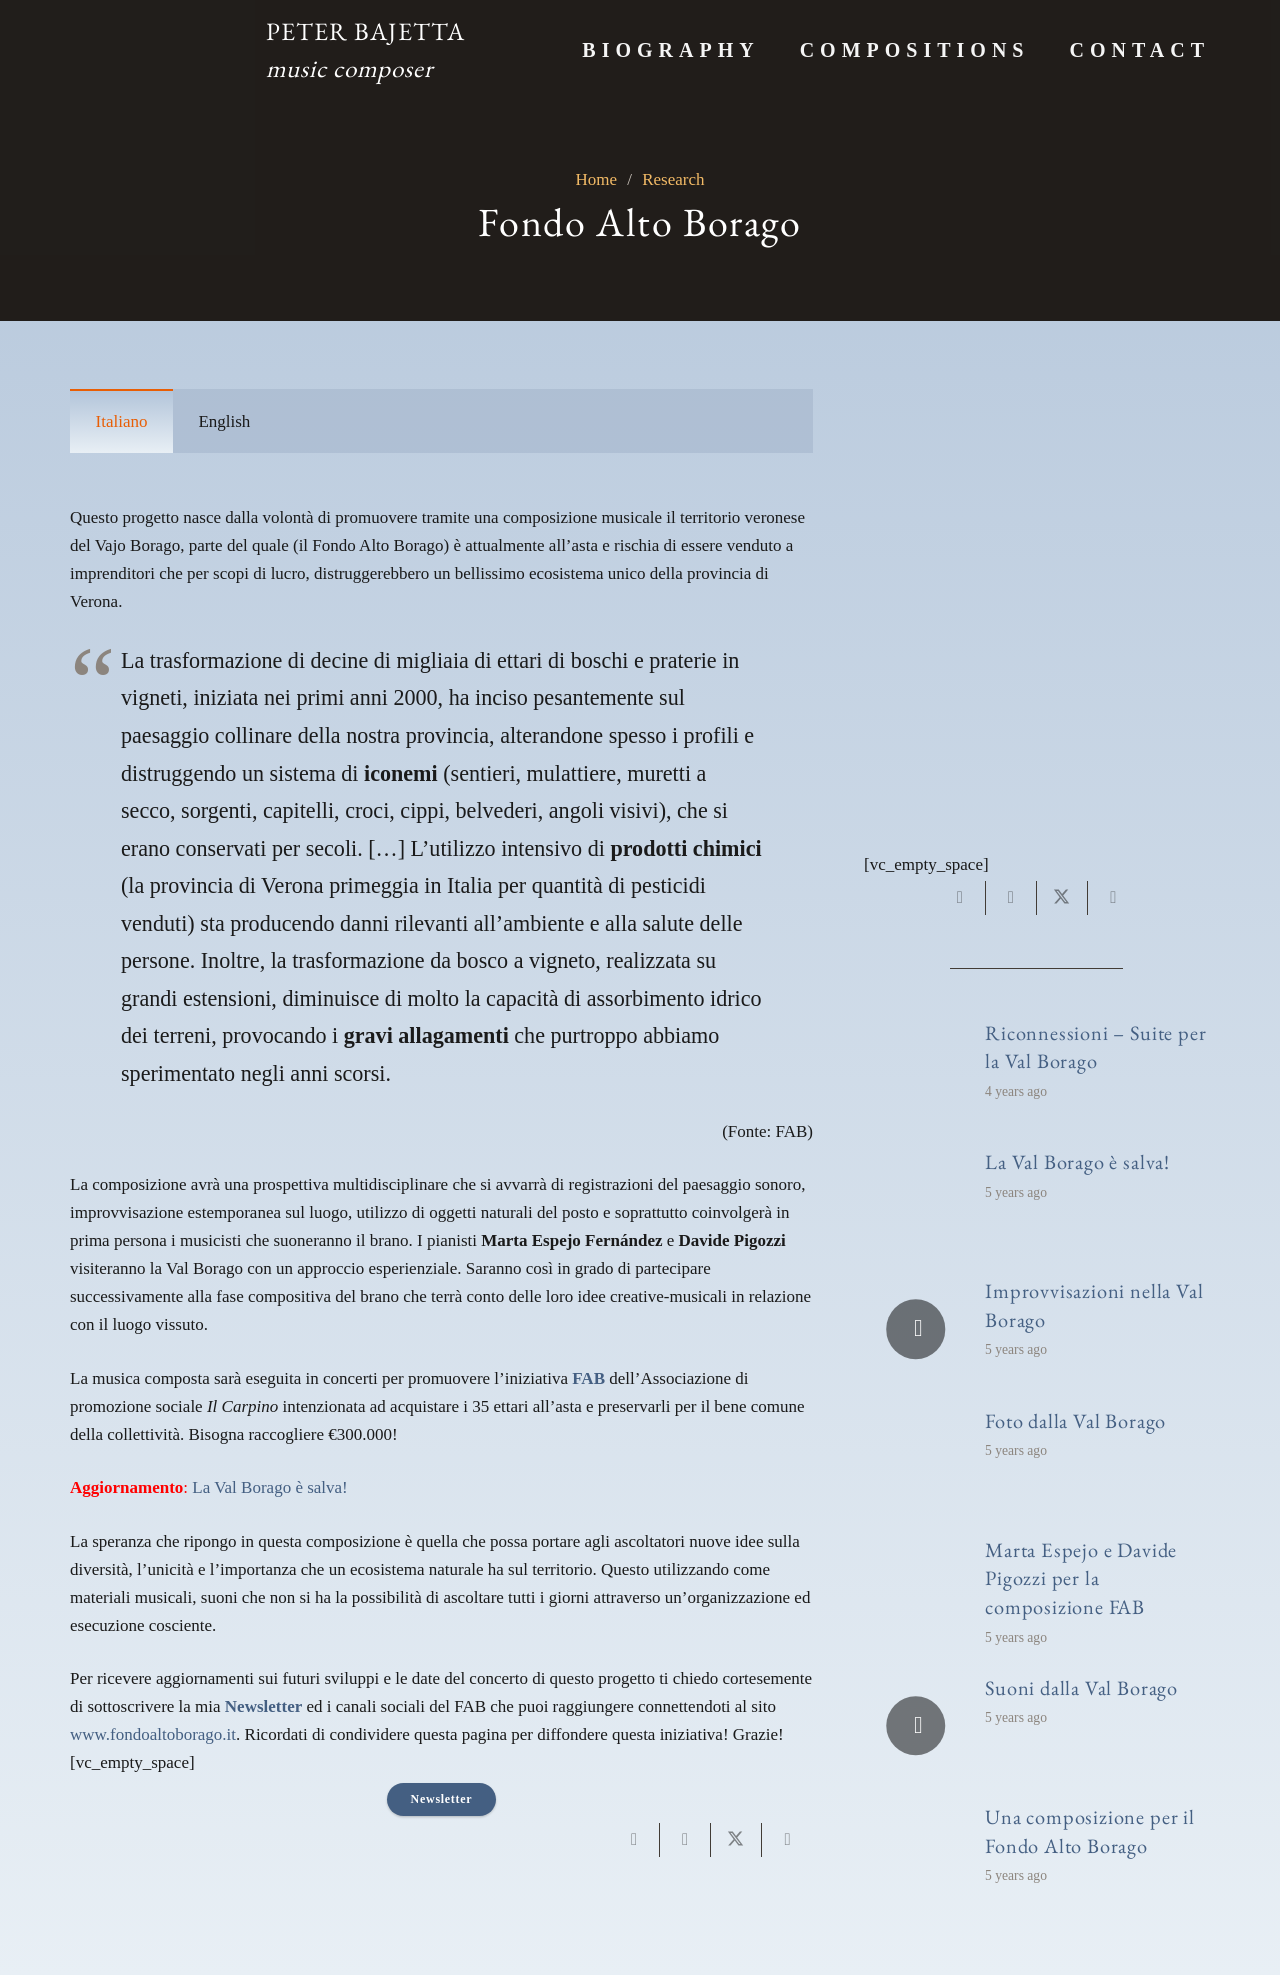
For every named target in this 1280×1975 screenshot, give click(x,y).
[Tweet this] (736, 1840)
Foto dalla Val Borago (1075, 1420)
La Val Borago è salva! (269, 1487)
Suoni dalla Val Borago (1081, 1687)
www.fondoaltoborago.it (153, 1734)
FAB (588, 1378)
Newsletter (263, 1706)
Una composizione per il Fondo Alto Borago (1090, 1831)
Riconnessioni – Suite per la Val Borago (1095, 1047)
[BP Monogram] (156, 50)
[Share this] (685, 1840)
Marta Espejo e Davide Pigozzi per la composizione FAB (1081, 1578)
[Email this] (634, 1840)
